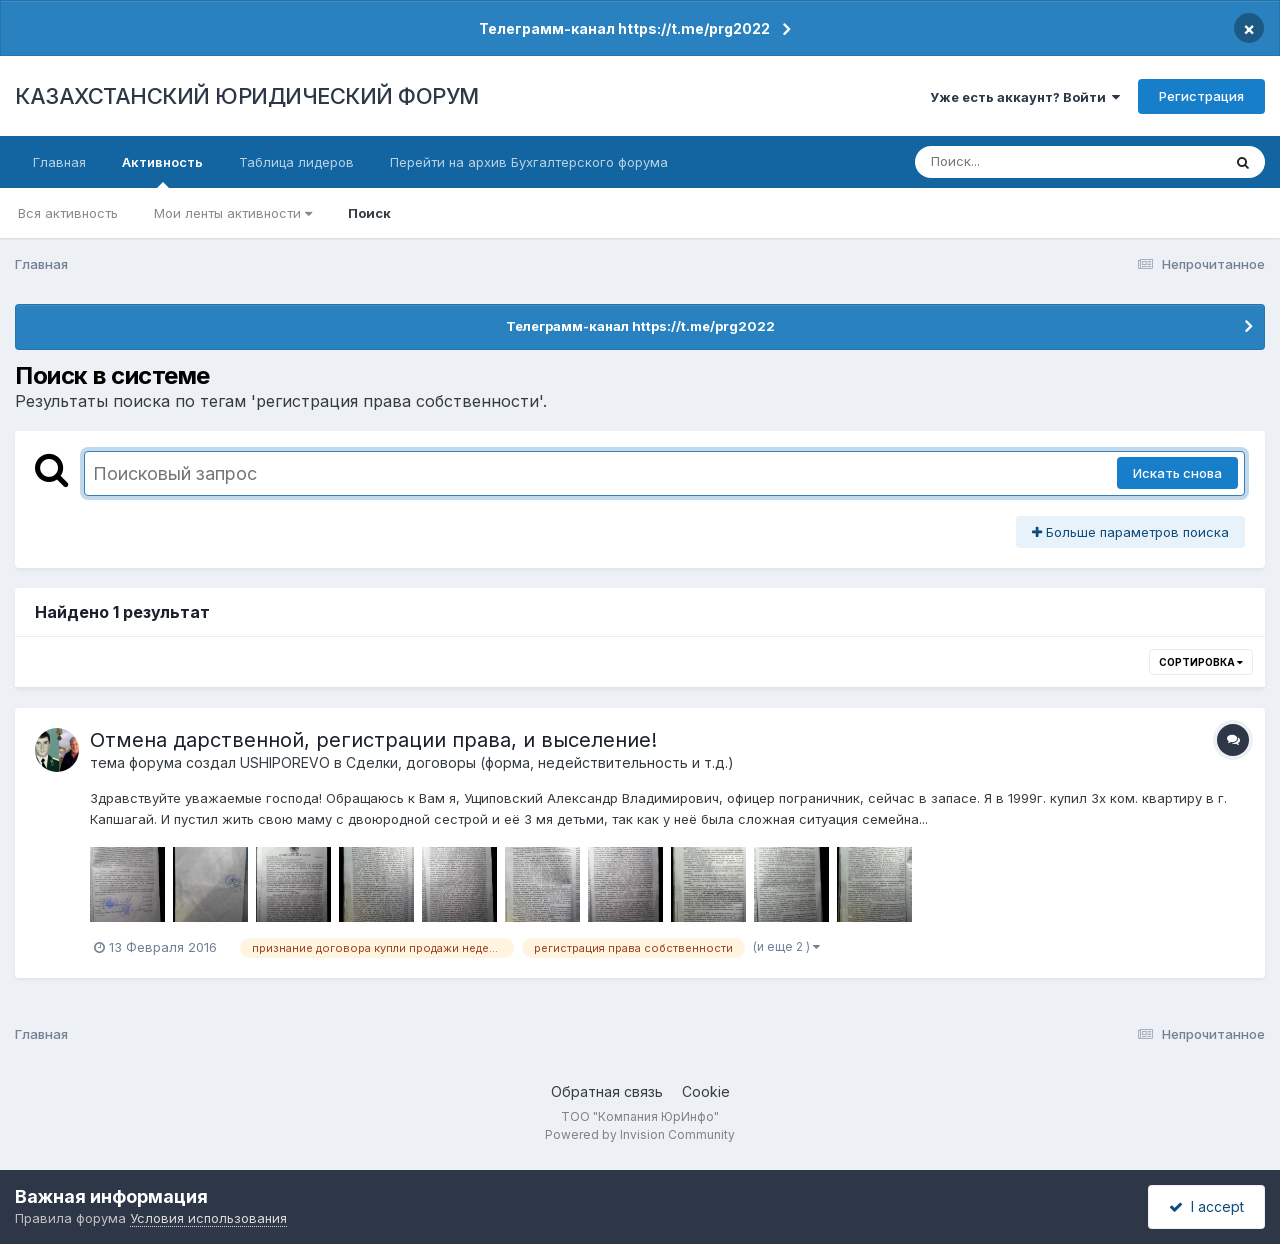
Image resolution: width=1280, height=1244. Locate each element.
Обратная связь (607, 1091)
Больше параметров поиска (1130, 532)
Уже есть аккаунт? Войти (1025, 97)
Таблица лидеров (296, 162)
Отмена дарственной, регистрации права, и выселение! (373, 740)
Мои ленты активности (233, 213)
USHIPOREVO (285, 762)
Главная (59, 162)
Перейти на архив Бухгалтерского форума (529, 162)
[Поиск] (1030, 162)
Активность (162, 171)
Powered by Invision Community (640, 1134)
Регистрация (1201, 96)
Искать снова (1177, 473)
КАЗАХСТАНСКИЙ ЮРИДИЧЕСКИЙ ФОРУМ (247, 96)
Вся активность (68, 213)
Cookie (706, 1091)
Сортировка (1201, 662)
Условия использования (208, 1218)
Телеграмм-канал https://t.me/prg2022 (624, 28)
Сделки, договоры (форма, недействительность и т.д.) (540, 762)
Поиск (369, 213)
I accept (1206, 1206)
